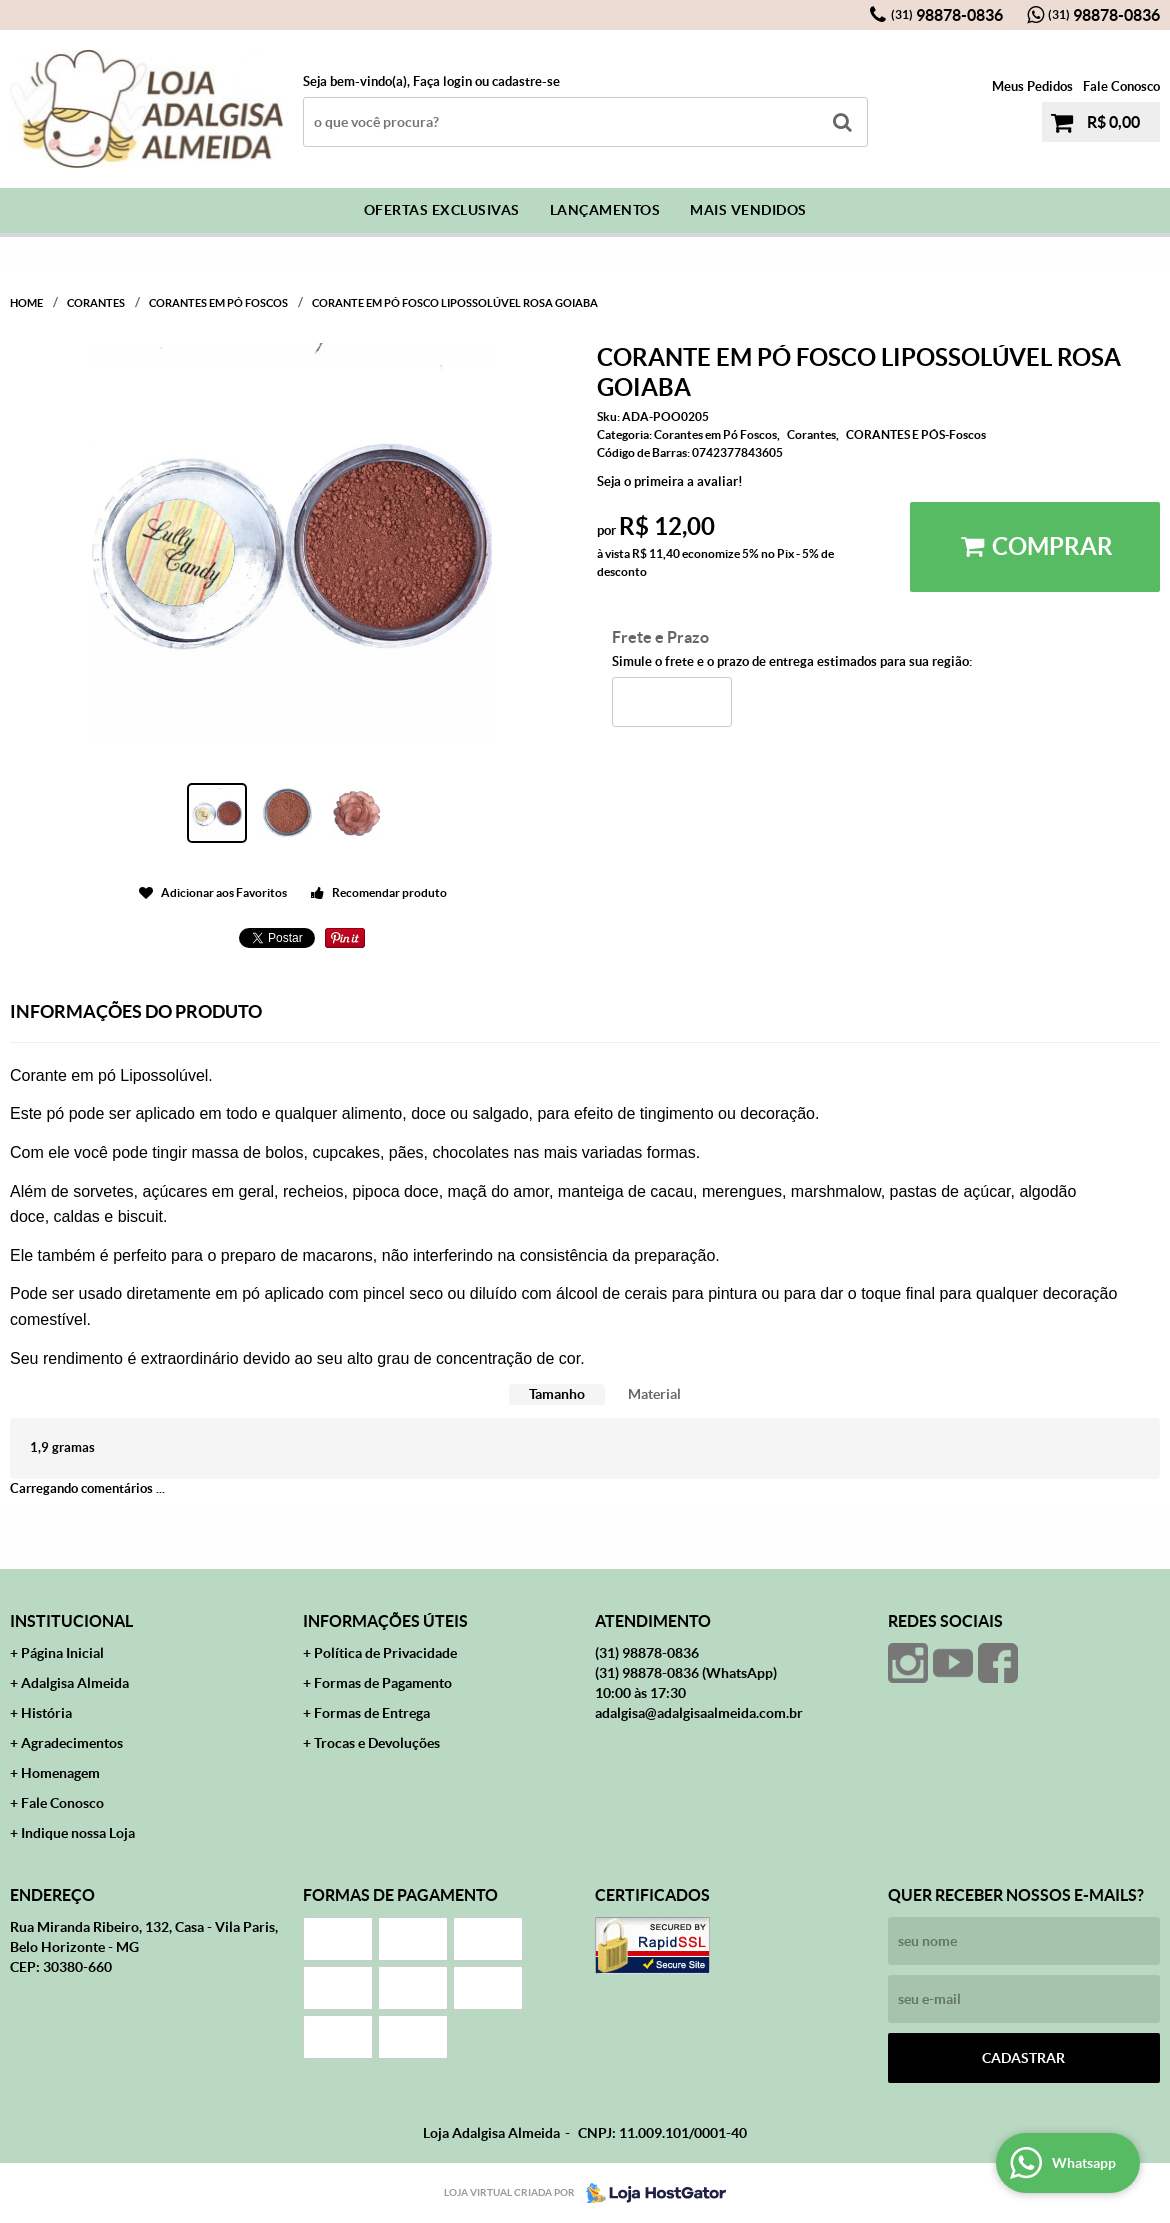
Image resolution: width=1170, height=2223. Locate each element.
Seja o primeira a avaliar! (670, 481)
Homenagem (60, 1773)
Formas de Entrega (372, 1713)
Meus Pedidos (1032, 86)
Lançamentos (605, 210)
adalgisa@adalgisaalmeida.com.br (699, 1713)
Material (654, 1394)
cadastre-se (526, 81)
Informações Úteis (385, 1621)
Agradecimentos (72, 1743)
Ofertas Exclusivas (442, 210)
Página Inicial (62, 1653)
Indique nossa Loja (78, 1833)
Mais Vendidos (748, 210)
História (46, 1713)
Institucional (71, 1621)
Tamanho (557, 1394)
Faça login (442, 81)
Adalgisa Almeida (75, 1683)
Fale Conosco (1121, 86)
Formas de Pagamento (383, 1683)
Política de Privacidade (385, 1653)
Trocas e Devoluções (377, 1743)
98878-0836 (947, 15)
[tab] (557, 1394)
